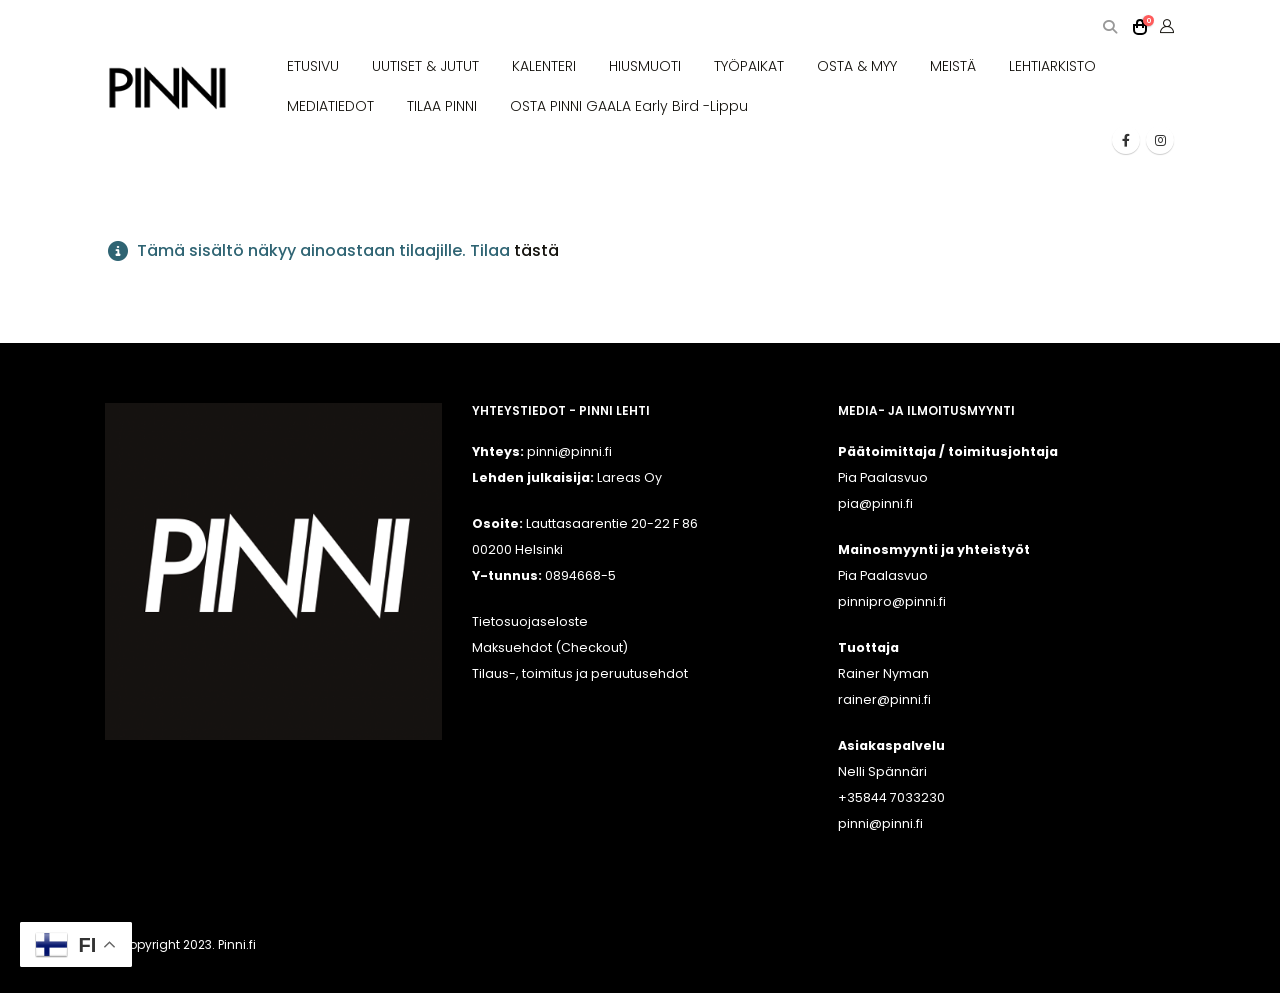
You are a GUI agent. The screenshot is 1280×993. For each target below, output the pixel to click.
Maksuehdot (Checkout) (550, 647)
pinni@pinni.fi (880, 823)
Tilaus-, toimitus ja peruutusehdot (580, 673)
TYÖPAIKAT (749, 66)
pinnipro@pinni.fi (892, 601)
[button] (1109, 27)
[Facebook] (1126, 140)
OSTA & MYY (857, 66)
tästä (536, 250)
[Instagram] (1160, 140)
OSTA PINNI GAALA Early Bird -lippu (629, 106)
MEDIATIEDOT (330, 106)
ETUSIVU (313, 66)
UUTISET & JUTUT (425, 66)
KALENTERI (544, 66)
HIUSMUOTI (645, 66)
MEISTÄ (953, 66)
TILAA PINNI (442, 106)
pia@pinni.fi (875, 503)
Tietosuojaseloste (530, 621)
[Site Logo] (167, 88)
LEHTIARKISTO (1052, 66)
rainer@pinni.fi (884, 699)
